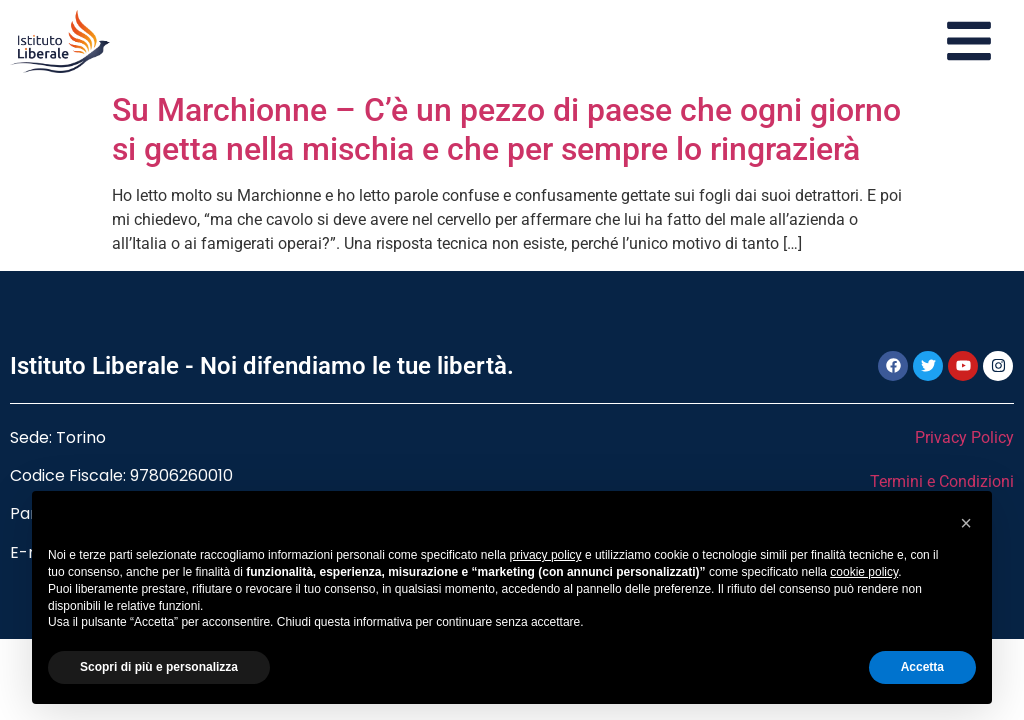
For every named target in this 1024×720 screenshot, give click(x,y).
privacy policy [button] (546, 555)
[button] (966, 523)
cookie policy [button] (864, 572)
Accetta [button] (922, 667)
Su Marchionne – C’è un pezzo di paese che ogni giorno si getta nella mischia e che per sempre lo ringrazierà (506, 129)
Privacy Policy (964, 437)
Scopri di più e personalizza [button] (159, 667)
